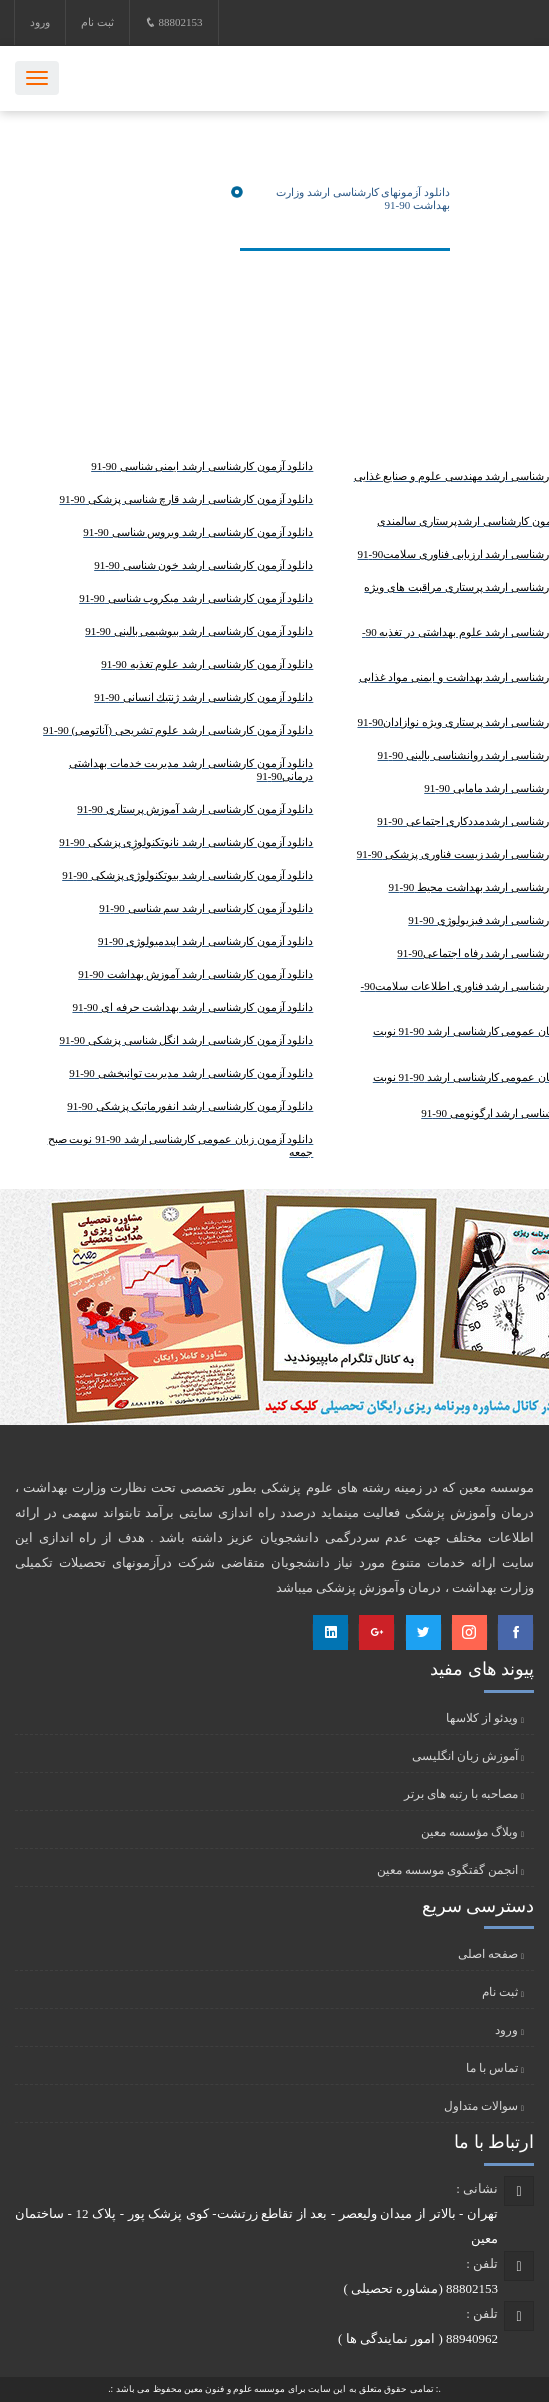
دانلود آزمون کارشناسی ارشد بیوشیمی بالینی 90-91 (199, 631)
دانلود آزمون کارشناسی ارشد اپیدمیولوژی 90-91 (205, 941)
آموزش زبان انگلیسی (465, 1756)
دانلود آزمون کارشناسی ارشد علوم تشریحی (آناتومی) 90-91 (178, 730)
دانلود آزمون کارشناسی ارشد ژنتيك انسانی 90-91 (203, 697)
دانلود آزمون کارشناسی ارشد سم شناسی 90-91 (206, 908)
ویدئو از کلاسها (482, 1718)
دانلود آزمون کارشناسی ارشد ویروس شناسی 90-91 (198, 532)
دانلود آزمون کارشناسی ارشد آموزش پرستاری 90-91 (195, 809)
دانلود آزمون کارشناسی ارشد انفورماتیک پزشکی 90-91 (190, 1106)
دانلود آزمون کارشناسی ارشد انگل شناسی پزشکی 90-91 (186, 1040)
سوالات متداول (481, 2106)
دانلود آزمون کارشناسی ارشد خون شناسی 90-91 (203, 565)
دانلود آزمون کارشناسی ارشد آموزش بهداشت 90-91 (195, 974)
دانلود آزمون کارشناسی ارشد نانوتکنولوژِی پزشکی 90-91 (186, 842)
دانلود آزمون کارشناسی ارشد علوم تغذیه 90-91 (207, 664)
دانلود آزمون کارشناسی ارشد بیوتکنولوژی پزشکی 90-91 (187, 875)
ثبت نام (97, 22)
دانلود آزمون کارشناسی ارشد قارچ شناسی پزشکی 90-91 (186, 499)
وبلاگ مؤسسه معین (469, 1832)
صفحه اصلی (488, 1954)
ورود (40, 22)
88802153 (174, 22)
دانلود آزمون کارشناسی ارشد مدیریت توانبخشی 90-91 (191, 1073)
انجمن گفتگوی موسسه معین (447, 1870)
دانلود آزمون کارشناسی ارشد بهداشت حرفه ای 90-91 (192, 1007)
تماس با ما (492, 2068)
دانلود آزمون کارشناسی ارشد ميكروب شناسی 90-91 (196, 598)
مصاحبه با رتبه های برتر (461, 1794)
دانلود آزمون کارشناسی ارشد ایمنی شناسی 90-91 (202, 466)
